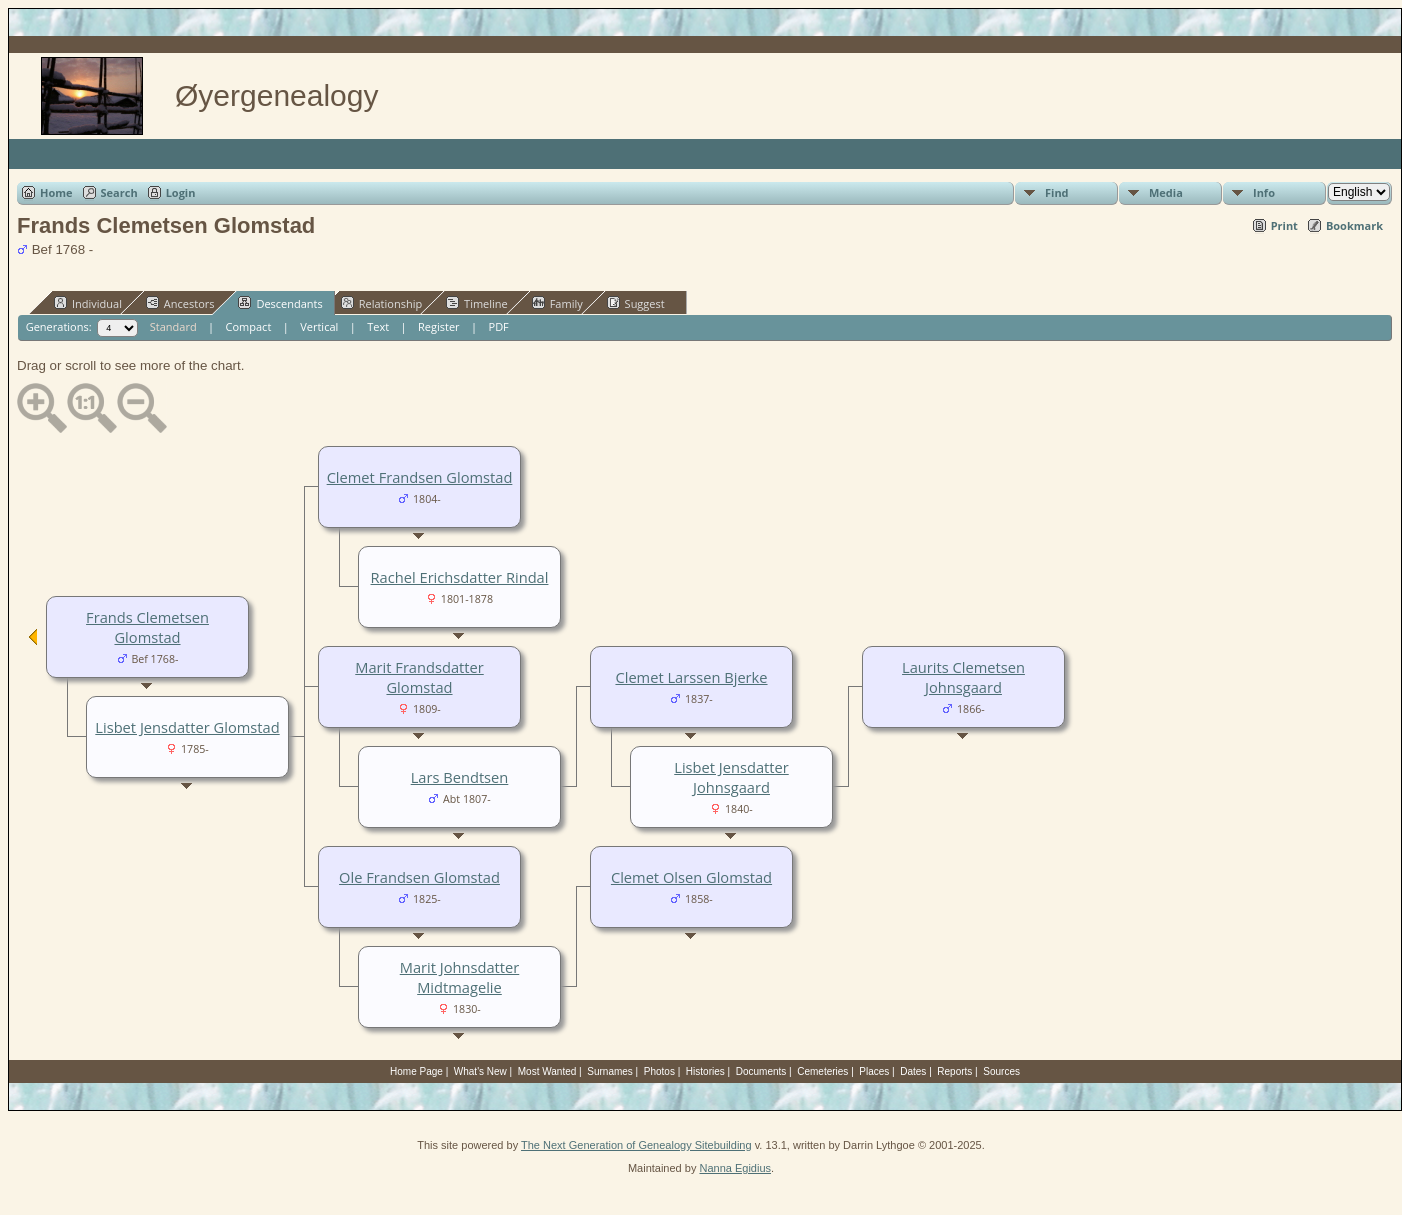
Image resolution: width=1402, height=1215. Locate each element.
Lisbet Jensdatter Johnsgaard (731, 777)
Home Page (416, 1071)
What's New (480, 1071)
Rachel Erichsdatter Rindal (460, 577)
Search (119, 192)
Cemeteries (822, 1071)
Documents (761, 1071)
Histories (705, 1071)
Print (1284, 225)
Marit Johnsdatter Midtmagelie (460, 977)
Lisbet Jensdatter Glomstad (187, 727)
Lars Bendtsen (460, 777)
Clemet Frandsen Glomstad (420, 477)
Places (874, 1071)
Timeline (477, 303)
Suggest (636, 303)
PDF (499, 326)
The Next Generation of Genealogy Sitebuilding (636, 1145)
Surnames (610, 1071)
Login (181, 192)
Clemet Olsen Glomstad (691, 877)
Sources (1001, 1071)
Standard (173, 326)
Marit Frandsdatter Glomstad (419, 677)
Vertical (319, 326)
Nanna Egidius (735, 1168)
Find (1057, 192)
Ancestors (180, 303)
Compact (249, 326)
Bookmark (1354, 225)
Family (557, 303)
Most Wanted (547, 1071)
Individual (88, 303)
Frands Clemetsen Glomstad (147, 627)
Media (1166, 192)
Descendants (280, 303)
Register (439, 326)
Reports (954, 1071)
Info (1264, 192)
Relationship (381, 303)
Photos (659, 1071)
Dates (913, 1071)
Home (56, 192)
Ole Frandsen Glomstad (419, 877)
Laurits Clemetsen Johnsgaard (963, 677)
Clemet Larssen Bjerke (691, 677)
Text (378, 326)
